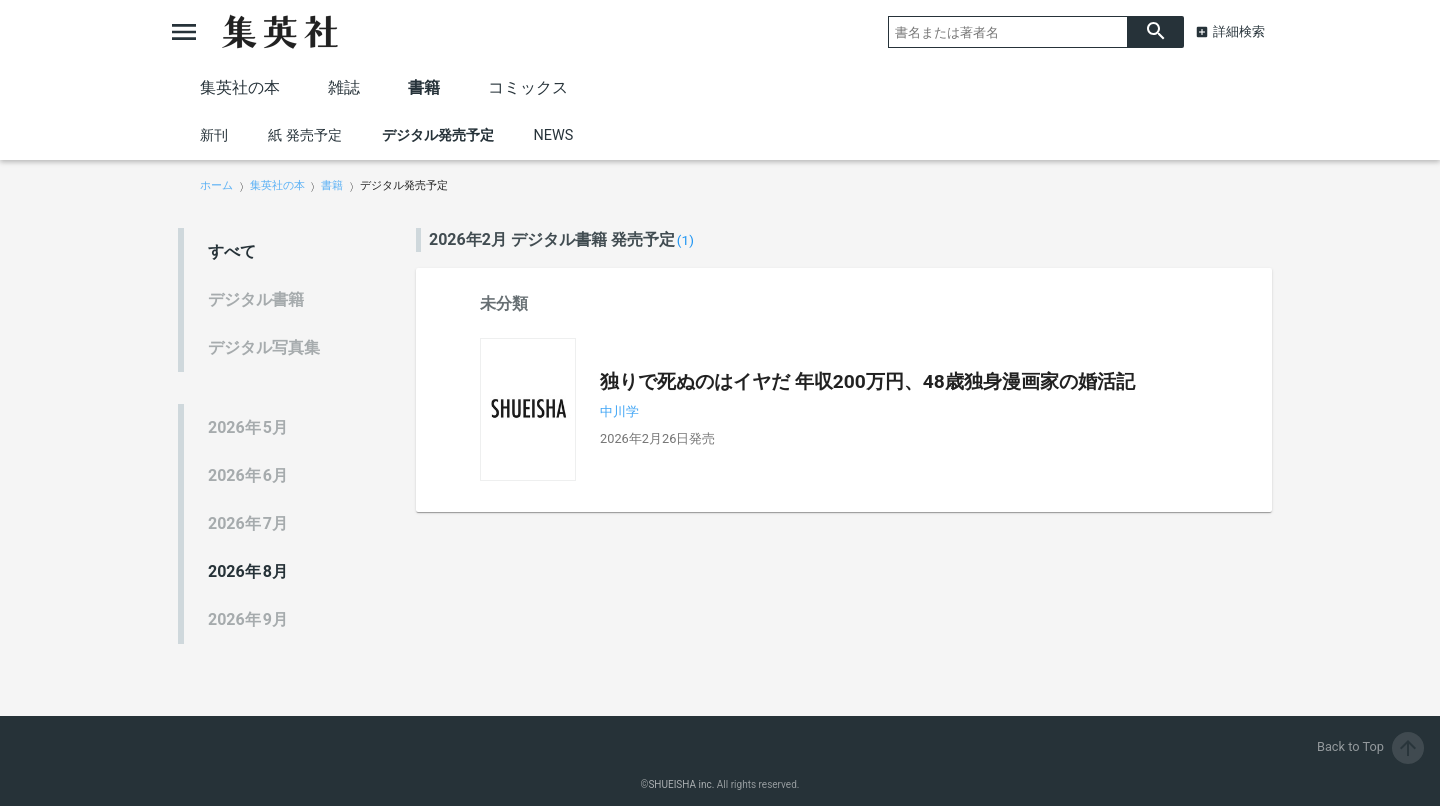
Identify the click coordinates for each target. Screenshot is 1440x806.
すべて (232, 251)
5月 (248, 427)
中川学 (619, 411)
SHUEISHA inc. (681, 784)
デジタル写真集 (264, 347)
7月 (248, 523)
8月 (248, 571)
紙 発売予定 (305, 135)
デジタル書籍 (256, 299)
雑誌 (344, 87)
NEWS (554, 135)
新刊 (214, 135)
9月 (248, 619)
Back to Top (1370, 746)
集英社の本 (240, 87)
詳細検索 (1239, 31)
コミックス (528, 87)
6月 (248, 475)
